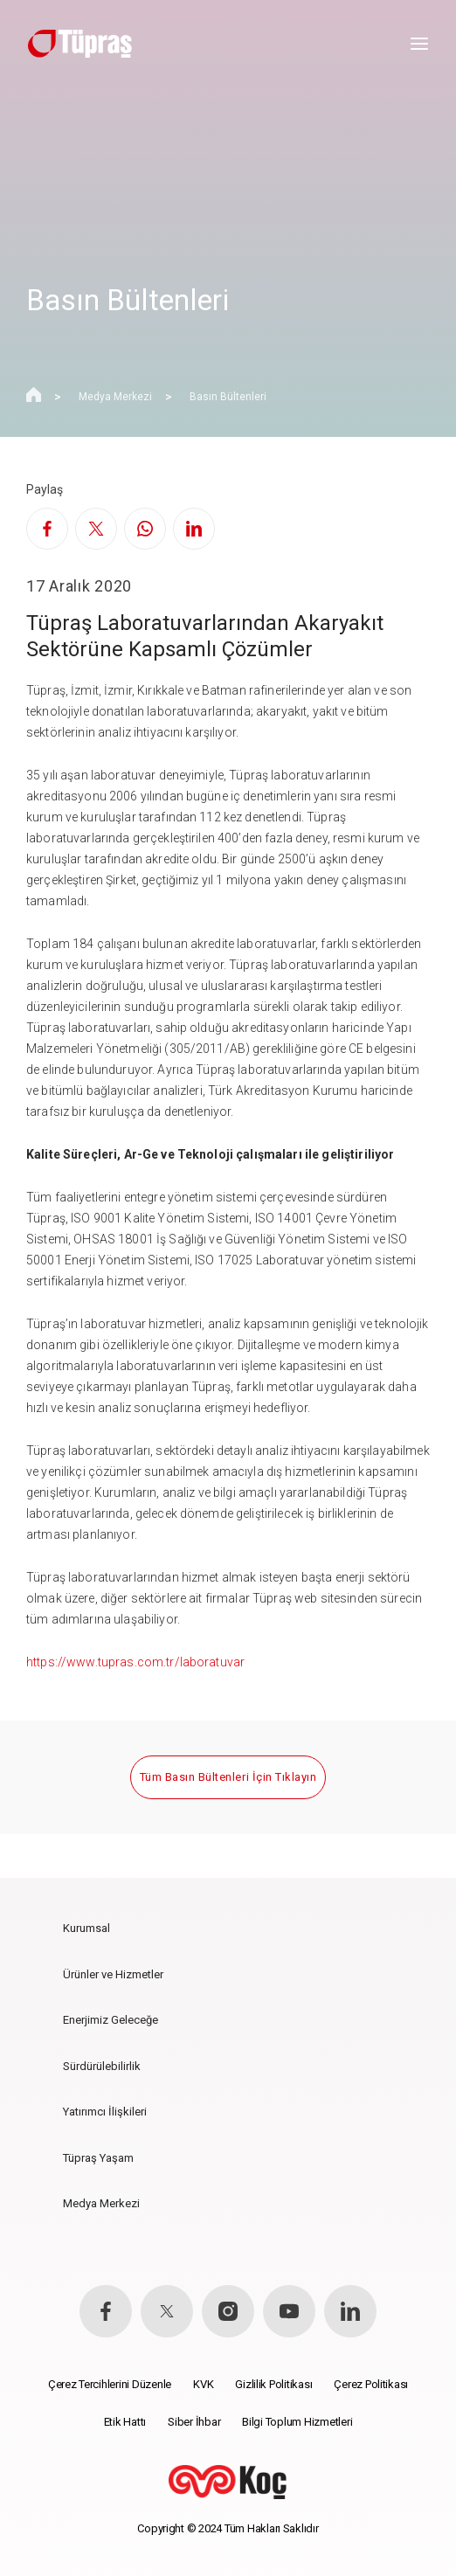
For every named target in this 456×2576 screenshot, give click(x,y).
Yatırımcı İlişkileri (105, 2111)
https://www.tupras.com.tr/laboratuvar (135, 1662)
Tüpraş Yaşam (98, 2157)
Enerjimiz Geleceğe (110, 2019)
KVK (203, 2384)
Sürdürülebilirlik (102, 2066)
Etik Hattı (125, 2421)
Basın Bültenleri (228, 397)
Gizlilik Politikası (273, 2384)
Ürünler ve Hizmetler (113, 1974)
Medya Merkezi (115, 397)
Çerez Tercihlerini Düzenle (109, 2384)
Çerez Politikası (371, 2384)
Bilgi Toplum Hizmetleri (297, 2421)
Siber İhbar (194, 2421)
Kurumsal (86, 1928)
